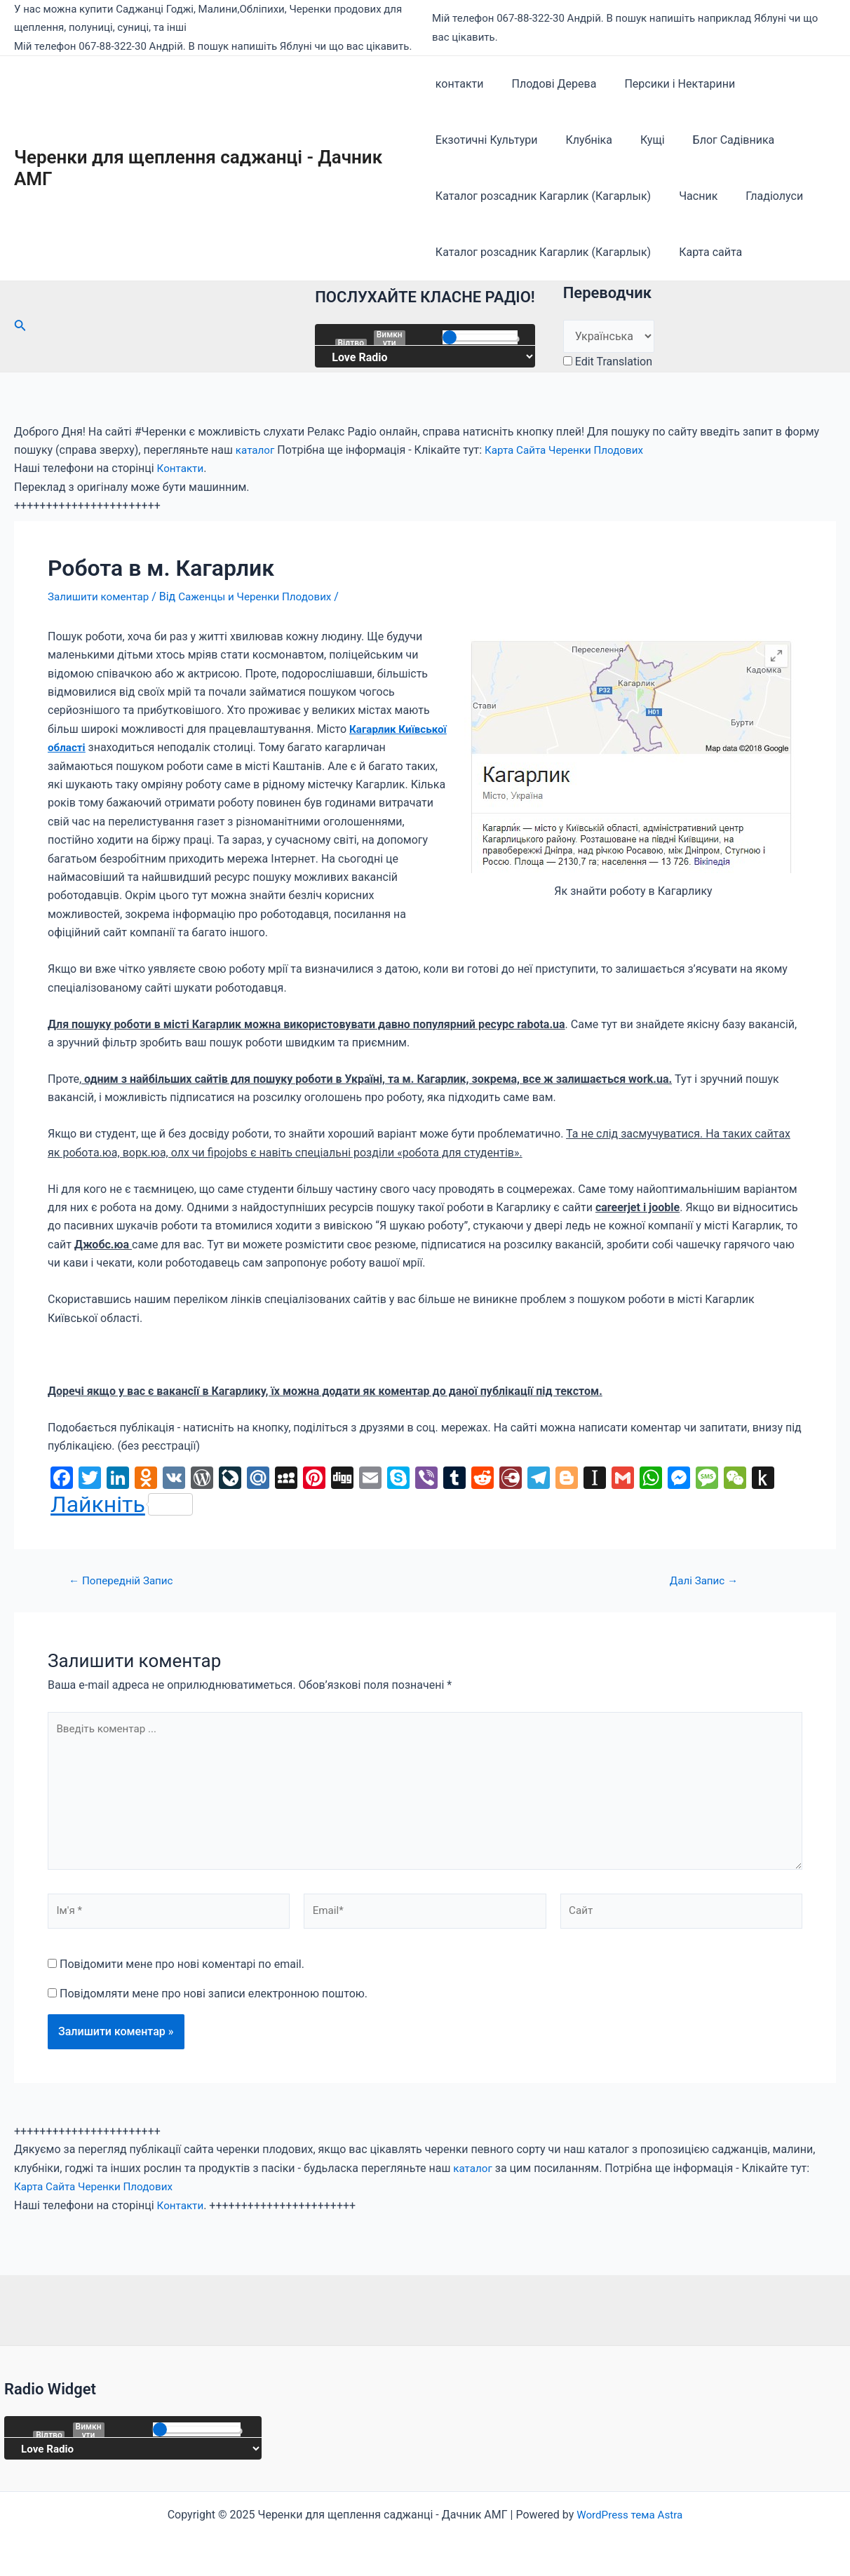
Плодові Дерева (548, 83)
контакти (460, 83)
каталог (256, 450)
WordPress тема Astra (630, 2514)
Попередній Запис (124, 1580)
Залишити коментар (101, 596)
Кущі (641, 140)
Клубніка (583, 140)
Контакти (181, 468)
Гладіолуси (763, 196)
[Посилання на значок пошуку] (20, 326)
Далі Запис (704, 1580)
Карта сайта (704, 252)
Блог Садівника (717, 140)
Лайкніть (121, 1503)
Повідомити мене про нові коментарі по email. (182, 1973)
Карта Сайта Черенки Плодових (570, 450)
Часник (692, 196)
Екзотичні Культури (487, 140)
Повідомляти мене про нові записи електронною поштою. (213, 2003)
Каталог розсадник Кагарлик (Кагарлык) (543, 196)
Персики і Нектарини (668, 83)
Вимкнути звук (390, 338)
